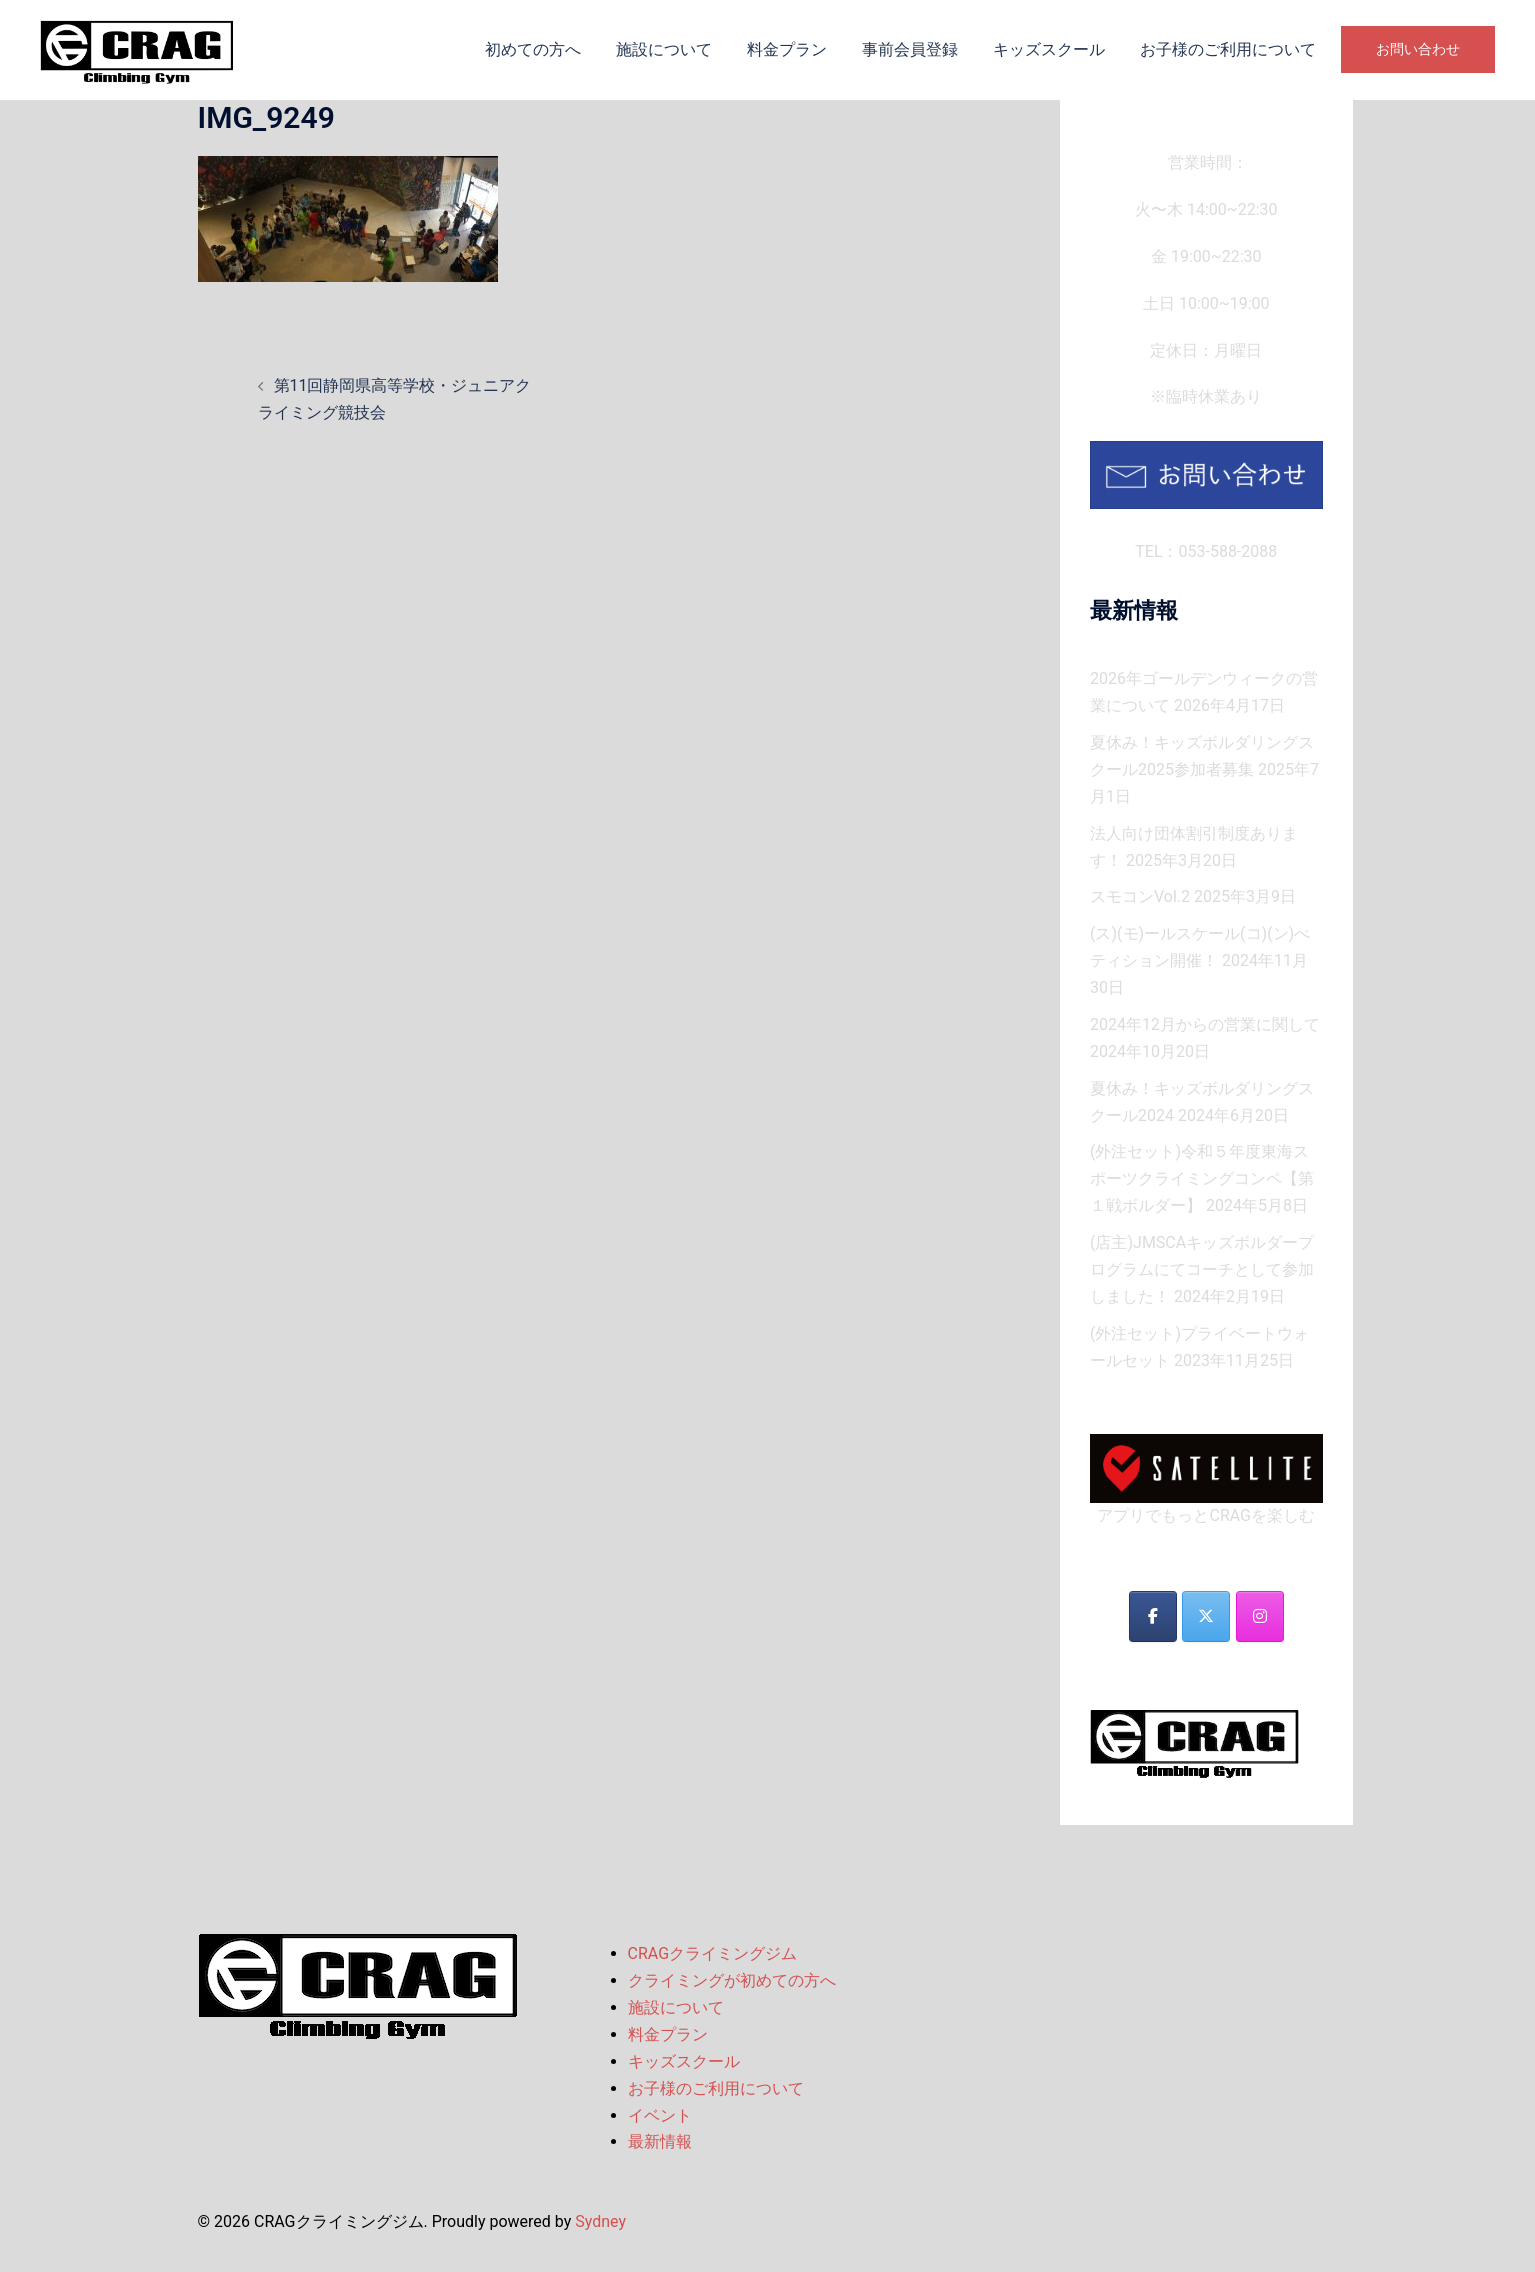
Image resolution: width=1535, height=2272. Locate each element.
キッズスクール (1049, 49)
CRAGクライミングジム (713, 1953)
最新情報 (660, 2141)
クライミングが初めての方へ (732, 1980)
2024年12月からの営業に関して (1205, 1024)
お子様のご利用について (1228, 49)
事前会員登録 (910, 49)
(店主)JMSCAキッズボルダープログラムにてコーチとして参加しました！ (1202, 1269)
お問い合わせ (1418, 49)
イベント (660, 2115)
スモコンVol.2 (1140, 896)
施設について (664, 49)
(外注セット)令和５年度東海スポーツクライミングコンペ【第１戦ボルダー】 (1202, 1178)
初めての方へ (533, 49)
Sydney (600, 2221)
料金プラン (787, 49)
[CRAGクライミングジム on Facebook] (1153, 1616)
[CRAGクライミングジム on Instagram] (1260, 1616)
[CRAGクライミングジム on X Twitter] (1206, 1616)
